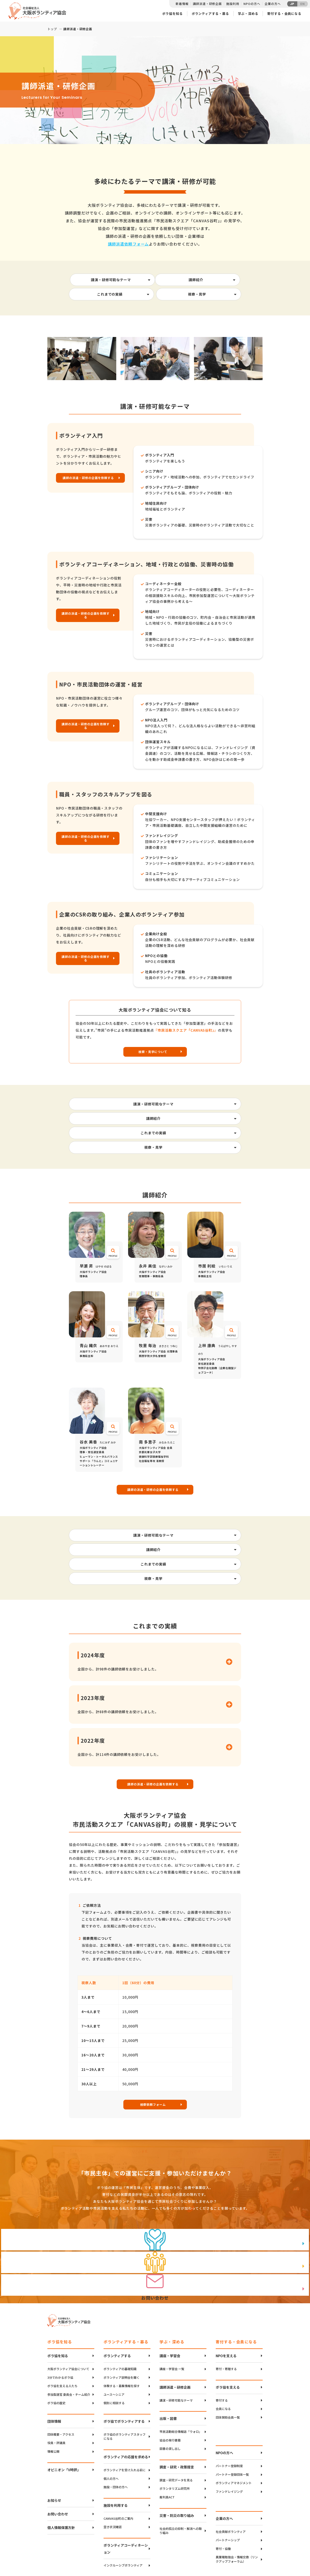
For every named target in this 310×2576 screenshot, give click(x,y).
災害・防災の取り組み (177, 2464)
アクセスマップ (164, 2543)
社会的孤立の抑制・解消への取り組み (181, 2480)
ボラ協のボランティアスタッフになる (125, 2386)
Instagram (247, 2557)
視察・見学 (197, 294)
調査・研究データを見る (176, 2430)
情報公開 (53, 2401)
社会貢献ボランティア (231, 2481)
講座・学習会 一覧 (172, 2318)
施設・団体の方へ (116, 2437)
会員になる (223, 2358)
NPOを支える (226, 2305)
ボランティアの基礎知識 (120, 2318)
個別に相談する (114, 2352)
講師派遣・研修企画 (207, 4)
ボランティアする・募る (210, 13)
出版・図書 (168, 2368)
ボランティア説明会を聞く (122, 2327)
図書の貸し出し (170, 2398)
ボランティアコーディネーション (126, 2498)
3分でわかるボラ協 (60, 2327)
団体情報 (54, 2370)
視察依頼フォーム (154, 2056)
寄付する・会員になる (284, 13)
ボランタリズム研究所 (175, 2438)
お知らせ (54, 2449)
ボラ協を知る (172, 13)
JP (292, 4)
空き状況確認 (113, 2476)
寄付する (222, 2350)
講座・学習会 (170, 2305)
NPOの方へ (251, 4)
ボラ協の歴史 (56, 2352)
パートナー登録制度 (229, 2415)
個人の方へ (111, 2428)
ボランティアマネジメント (234, 2432)
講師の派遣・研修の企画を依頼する (89, 481)
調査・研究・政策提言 (177, 2416)
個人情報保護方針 (61, 2476)
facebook (247, 2547)
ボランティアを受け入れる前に (125, 2420)
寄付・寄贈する (226, 2318)
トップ (52, 29)
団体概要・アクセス (60, 2384)
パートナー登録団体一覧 (232, 2424)
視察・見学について (154, 1053)
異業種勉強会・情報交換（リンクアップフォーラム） (237, 2509)
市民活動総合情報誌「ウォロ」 (181, 2381)
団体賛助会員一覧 (228, 2367)
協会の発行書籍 (170, 2390)
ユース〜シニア (114, 2344)
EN (302, 4)
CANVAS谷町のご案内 (118, 2468)
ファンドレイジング (229, 2441)
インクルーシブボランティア (123, 2515)
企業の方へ (273, 4)
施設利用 (232, 4)
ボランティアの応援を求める (126, 2406)
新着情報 (182, 4)
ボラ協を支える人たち (62, 2335)
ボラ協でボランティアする (124, 2370)
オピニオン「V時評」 (64, 2419)
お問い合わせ (57, 2463)
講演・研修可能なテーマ (110, 279)
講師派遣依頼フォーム (128, 244)
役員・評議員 (56, 2392)
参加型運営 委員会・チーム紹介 (68, 2344)
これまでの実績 (110, 294)
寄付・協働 (223, 2498)
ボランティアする (117, 2305)
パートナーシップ (228, 2490)
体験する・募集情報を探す (122, 2335)
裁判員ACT (167, 2447)
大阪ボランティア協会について (68, 2318)
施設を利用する (116, 2454)
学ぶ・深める (248, 13)
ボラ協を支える (228, 2336)
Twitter (247, 2536)
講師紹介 (197, 279)
